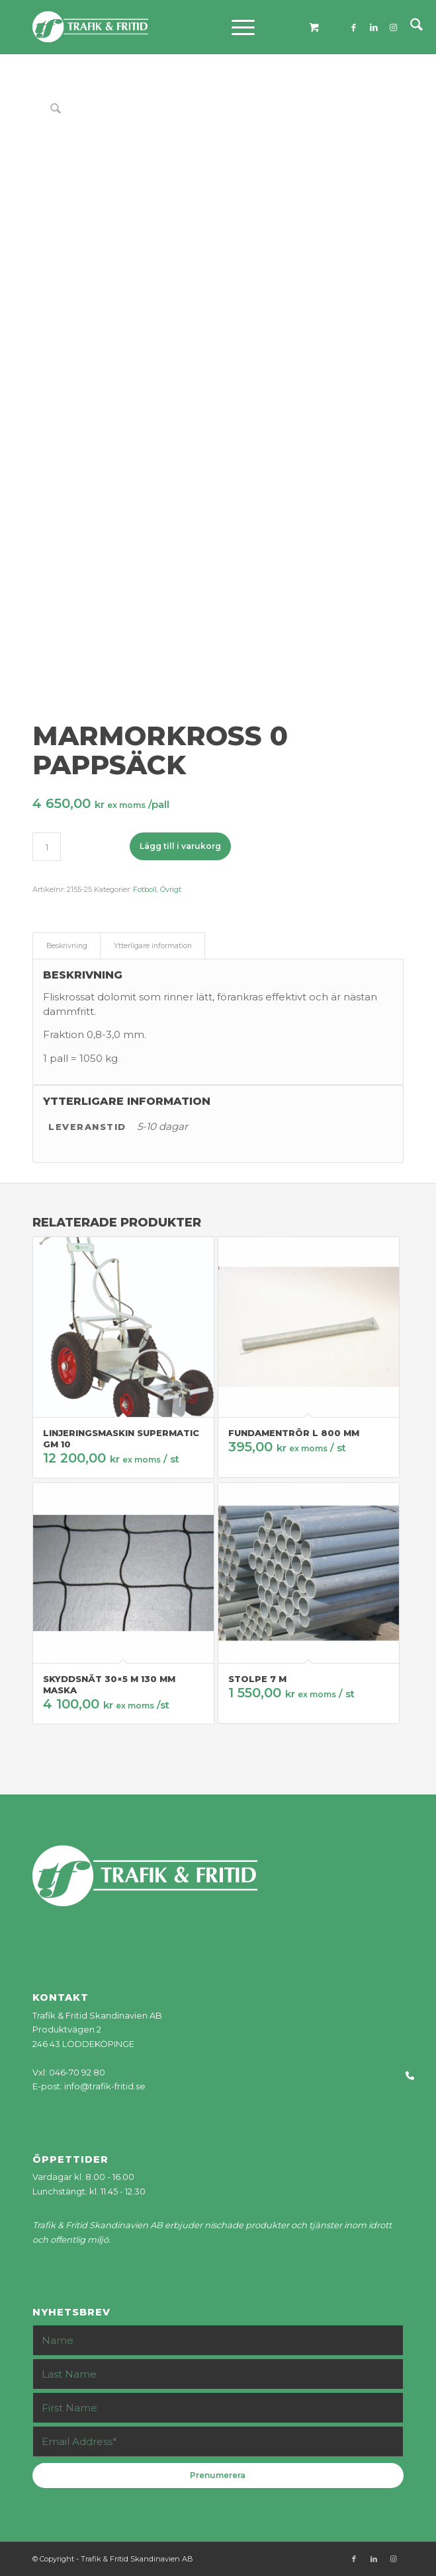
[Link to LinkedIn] (374, 27)
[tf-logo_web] (180, 27)
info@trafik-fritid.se (105, 2086)
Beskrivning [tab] (66, 946)
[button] (414, 2076)
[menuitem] (410, 27)
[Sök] (410, 27)
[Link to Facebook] (354, 27)
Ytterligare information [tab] (153, 946)
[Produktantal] (46, 846)
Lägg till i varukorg (180, 846)
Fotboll (145, 889)
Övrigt (170, 889)
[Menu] (236, 27)
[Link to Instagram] (394, 27)
